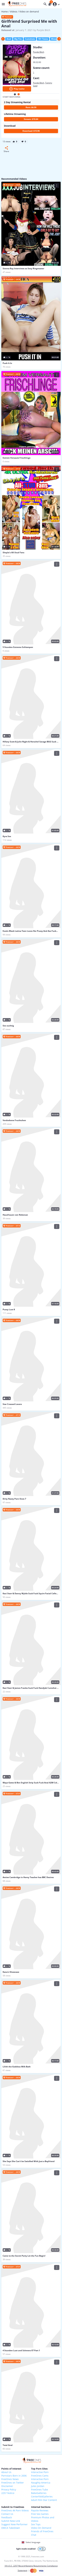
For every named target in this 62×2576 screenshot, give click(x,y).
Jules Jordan (37, 2486)
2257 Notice (7, 2493)
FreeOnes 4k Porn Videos (15, 2510)
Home (4, 11)
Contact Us (7, 2513)
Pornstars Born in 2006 (14, 2475)
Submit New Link (10, 2520)
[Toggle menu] (3, 4)
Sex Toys (36, 2524)
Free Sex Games (40, 2513)
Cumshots (30, 38)
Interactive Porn (40, 2472)
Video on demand (29, 11)
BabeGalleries (38, 2493)
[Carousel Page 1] (15, 94)
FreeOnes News (10, 2479)
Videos (13, 11)
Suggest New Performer (14, 2524)
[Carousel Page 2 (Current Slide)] (19, 94)
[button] (6, 149)
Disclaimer (7, 2486)
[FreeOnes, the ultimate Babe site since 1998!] (16, 4)
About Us (6, 2472)
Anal (9, 38)
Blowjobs (55, 38)
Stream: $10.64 (31, 119)
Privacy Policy (8, 2489)
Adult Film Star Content (44, 2500)
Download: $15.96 (31, 130)
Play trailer (17, 89)
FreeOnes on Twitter (12, 2482)
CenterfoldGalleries (42, 2496)
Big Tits (18, 38)
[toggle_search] (37, 4)
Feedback (6, 2517)
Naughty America (40, 2482)
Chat (33, 2534)
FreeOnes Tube (39, 2489)
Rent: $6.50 (31, 107)
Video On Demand (41, 2527)
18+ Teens (43, 38)
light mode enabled (26, 2548)
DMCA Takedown (10, 2527)
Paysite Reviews (39, 2510)
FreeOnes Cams (39, 2475)
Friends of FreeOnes (42, 2531)
